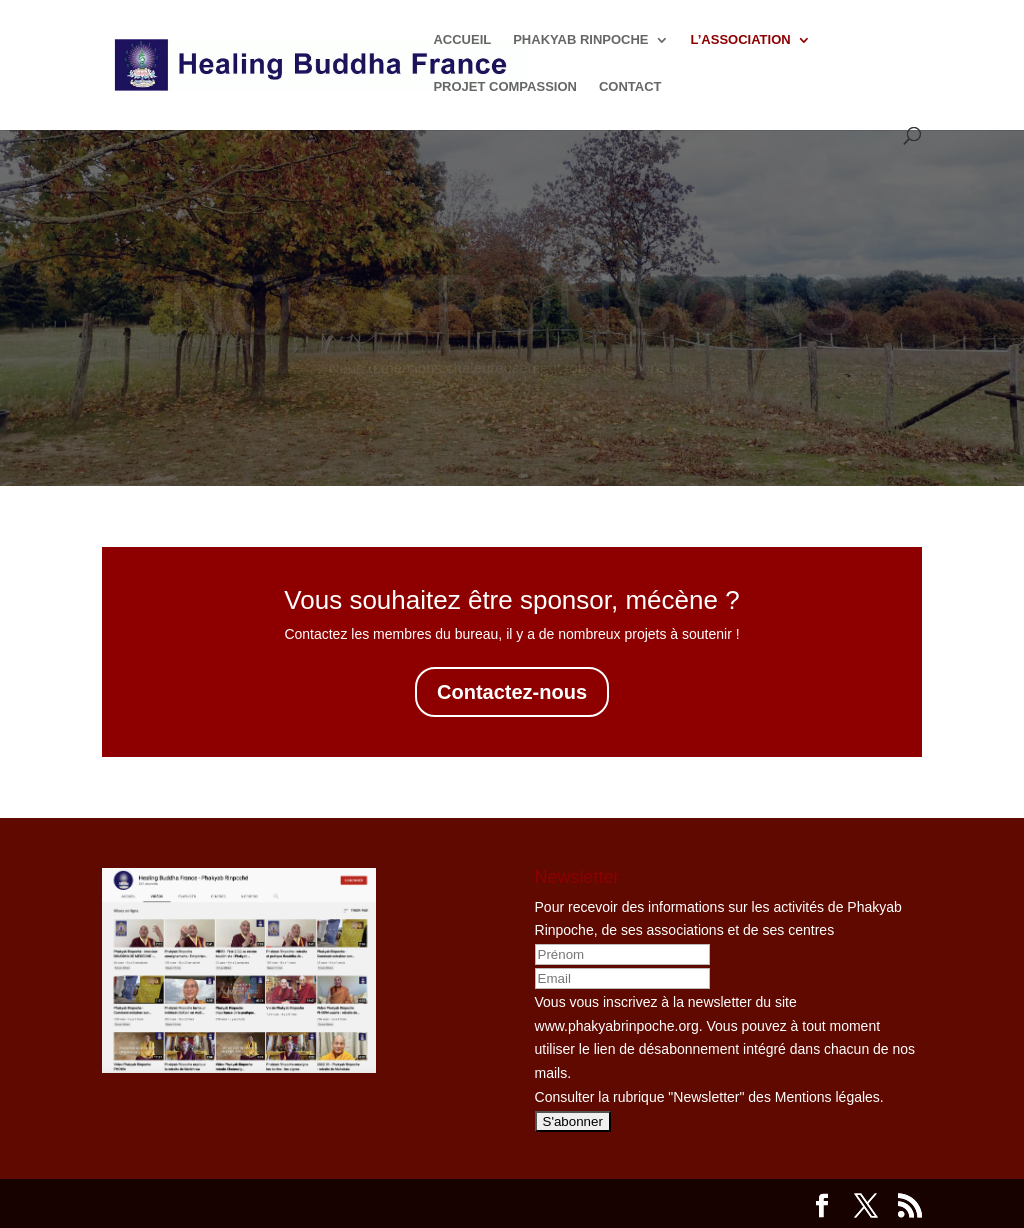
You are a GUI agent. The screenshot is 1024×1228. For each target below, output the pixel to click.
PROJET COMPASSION (505, 87)
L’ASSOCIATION (741, 40)
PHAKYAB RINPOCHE (580, 40)
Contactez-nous (512, 692)
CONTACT (630, 87)
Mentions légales (827, 1097)
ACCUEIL (462, 40)
